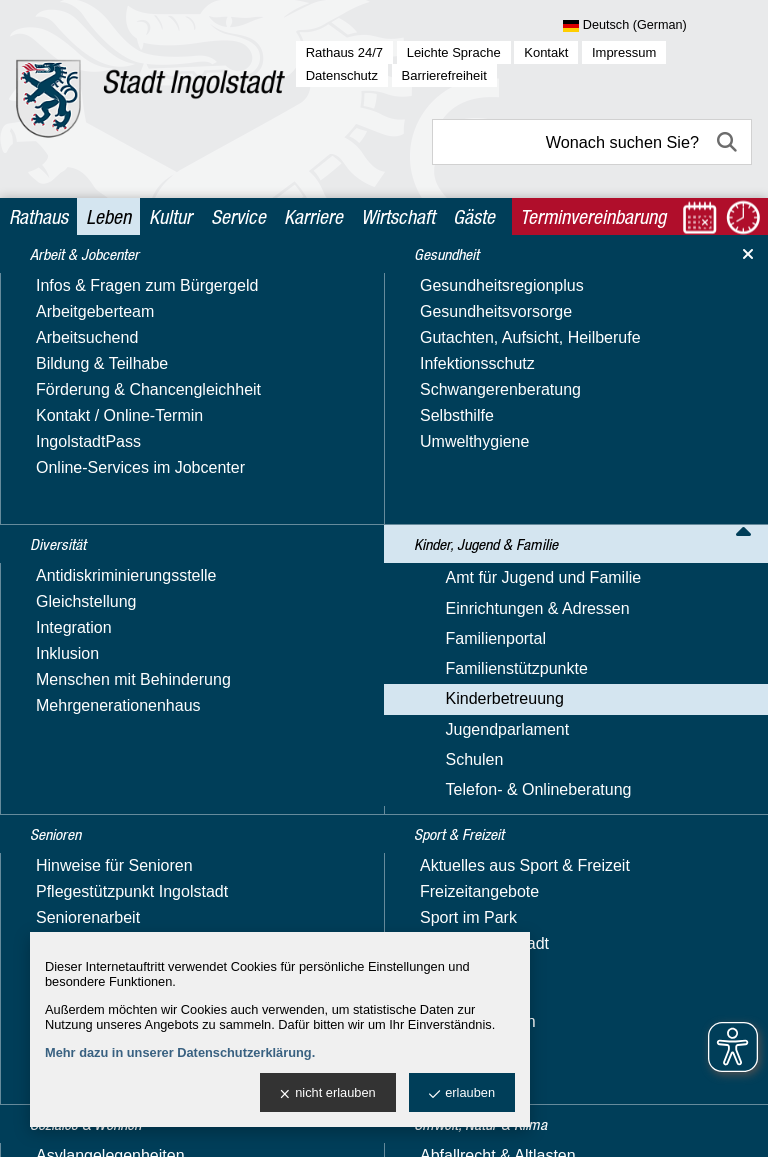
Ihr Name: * (56, 575)
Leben (108, 216)
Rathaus (38, 216)
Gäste (474, 216)
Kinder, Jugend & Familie (188, 281)
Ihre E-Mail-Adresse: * (94, 620)
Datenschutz (342, 75)
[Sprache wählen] (657, 26)
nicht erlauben (327, 1093)
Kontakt (546, 52)
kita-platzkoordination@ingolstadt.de (403, 527)
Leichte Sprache (454, 52)
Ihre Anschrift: (65, 710)
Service (238, 216)
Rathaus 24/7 (344, 52)
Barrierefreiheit (444, 75)
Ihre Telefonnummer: (89, 665)
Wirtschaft (398, 216)
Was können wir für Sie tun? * (121, 798)
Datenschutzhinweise (465, 904)
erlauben (462, 1093)
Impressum (624, 52)
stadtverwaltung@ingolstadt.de (600, 1125)
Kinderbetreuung (330, 281)
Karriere (313, 216)
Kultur (170, 216)
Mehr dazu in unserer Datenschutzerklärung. (180, 1052)
